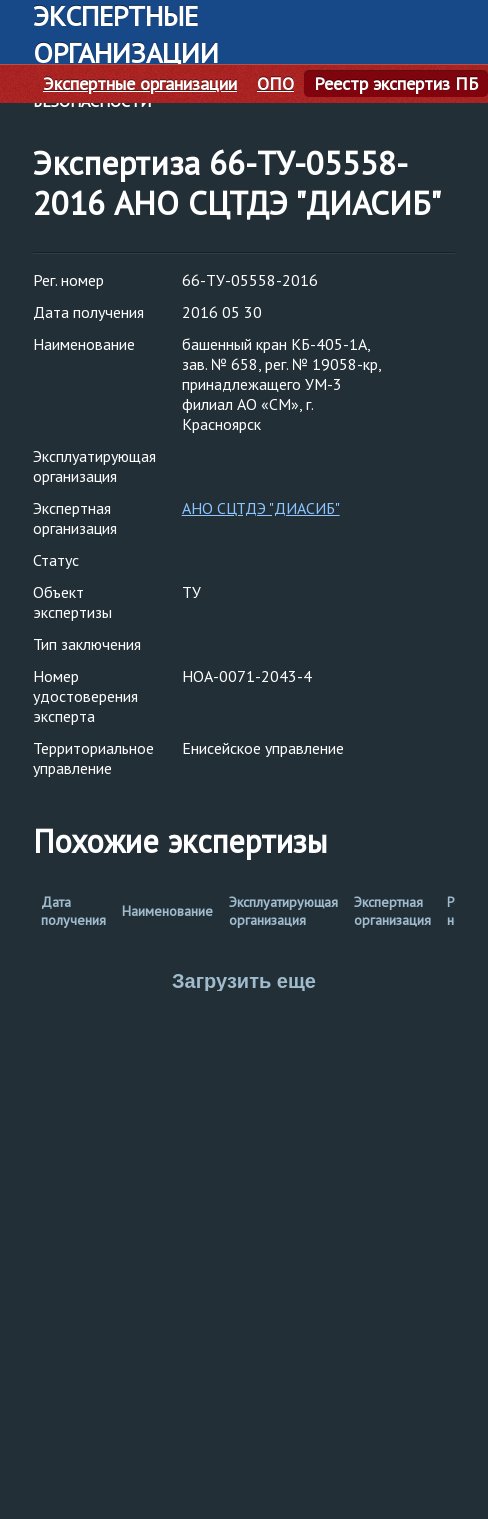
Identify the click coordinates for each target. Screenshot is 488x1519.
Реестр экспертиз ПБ (396, 84)
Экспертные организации (140, 84)
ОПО (275, 84)
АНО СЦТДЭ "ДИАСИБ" (261, 508)
